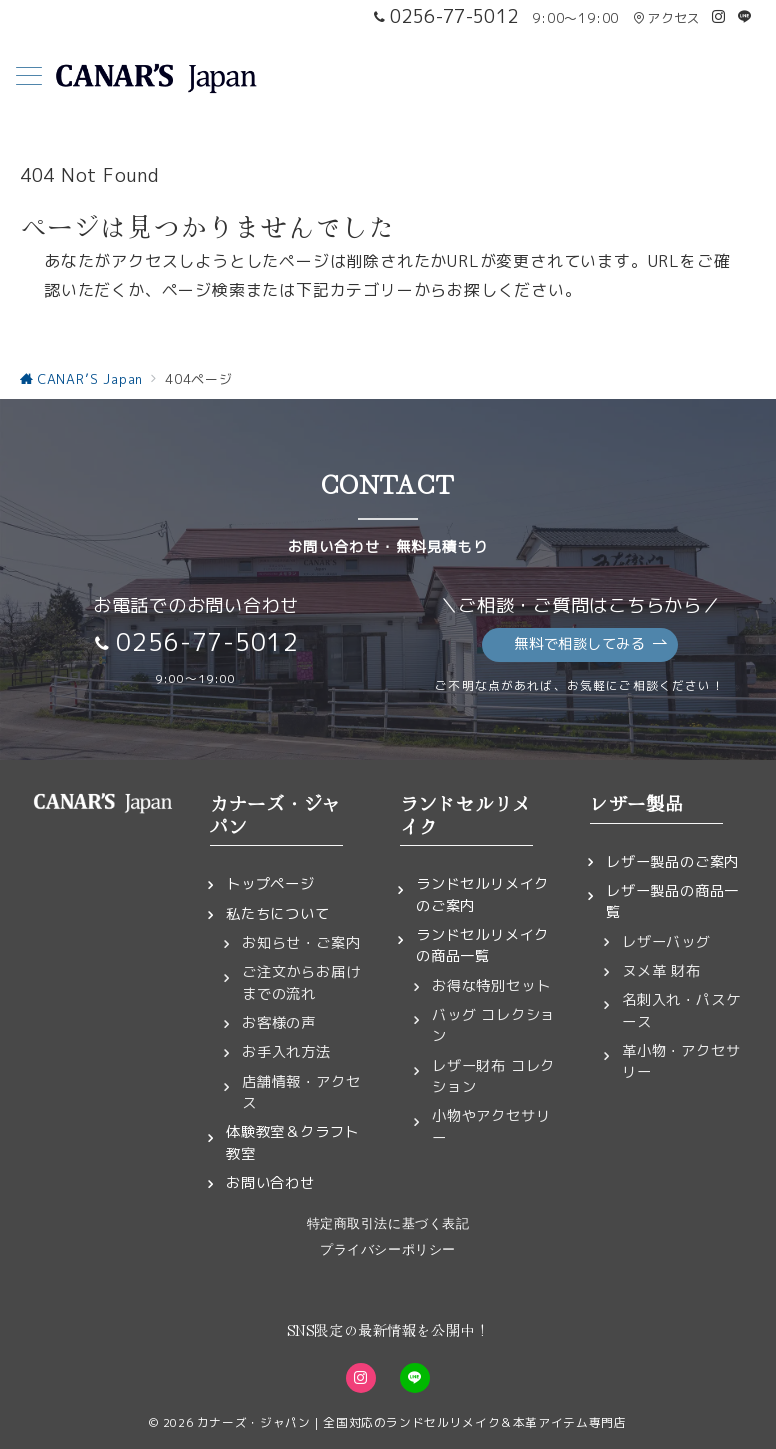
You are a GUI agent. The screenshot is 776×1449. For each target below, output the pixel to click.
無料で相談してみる (590, 644)
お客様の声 (279, 1023)
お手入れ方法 (286, 1052)
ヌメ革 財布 (661, 971)
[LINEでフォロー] (745, 17)
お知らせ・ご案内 (301, 943)
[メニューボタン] (29, 78)
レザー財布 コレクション (493, 1076)
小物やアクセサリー (491, 1126)
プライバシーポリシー (387, 1249)
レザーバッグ (666, 942)
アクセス (666, 18)
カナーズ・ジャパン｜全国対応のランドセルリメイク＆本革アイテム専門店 (412, 1422)
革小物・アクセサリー (681, 1061)
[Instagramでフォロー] (719, 17)
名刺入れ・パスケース (681, 1010)
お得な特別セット (491, 986)
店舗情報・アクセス (301, 1092)
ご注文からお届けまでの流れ (301, 982)
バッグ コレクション (493, 1025)
